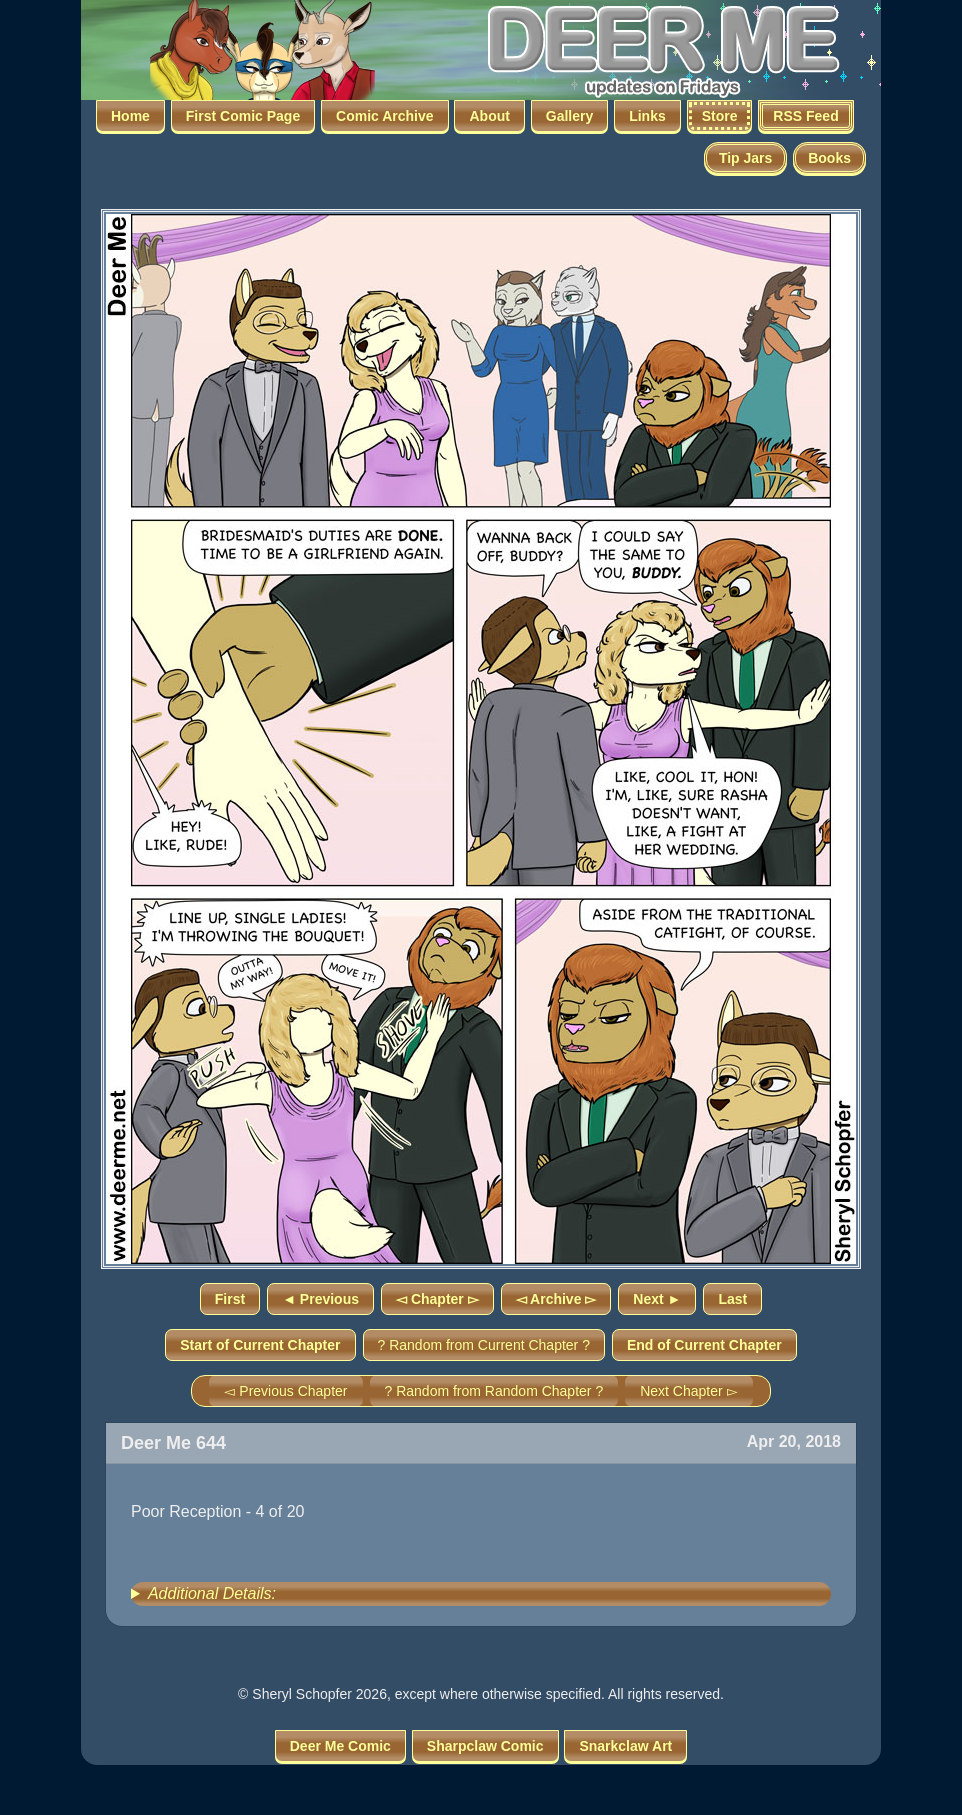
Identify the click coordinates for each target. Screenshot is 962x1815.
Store (720, 116)
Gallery (569, 116)
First (230, 1299)
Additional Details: (212, 1593)
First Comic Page (243, 116)
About (489, 116)
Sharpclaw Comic (485, 1746)
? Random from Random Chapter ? (494, 1391)
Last (732, 1299)
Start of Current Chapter (260, 1345)
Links (647, 116)
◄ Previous (320, 1299)
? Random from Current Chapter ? (484, 1345)
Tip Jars (745, 158)
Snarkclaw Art (625, 1746)
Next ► (657, 1299)
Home (130, 116)
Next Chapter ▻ (688, 1391)
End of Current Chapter (704, 1345)
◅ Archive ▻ (556, 1299)
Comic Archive (385, 116)
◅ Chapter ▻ (437, 1299)
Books (829, 158)
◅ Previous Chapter (285, 1391)
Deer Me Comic (340, 1746)
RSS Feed (805, 116)
